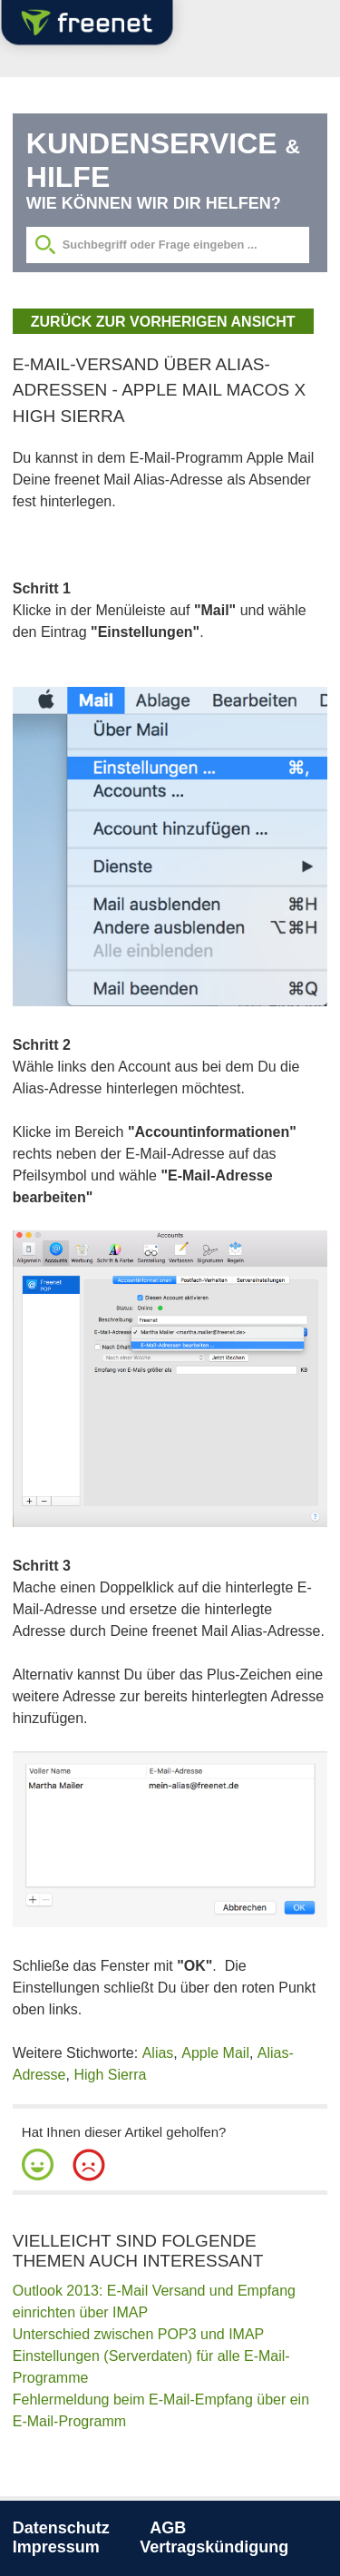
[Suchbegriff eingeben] (167, 245)
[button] (38, 2165)
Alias (158, 2053)
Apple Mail (215, 2053)
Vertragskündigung (214, 2547)
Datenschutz (61, 2528)
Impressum (56, 2547)
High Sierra (109, 2074)
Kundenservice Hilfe (163, 160)
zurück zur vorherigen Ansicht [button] (163, 321)
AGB (168, 2528)
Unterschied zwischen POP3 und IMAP (138, 2334)
